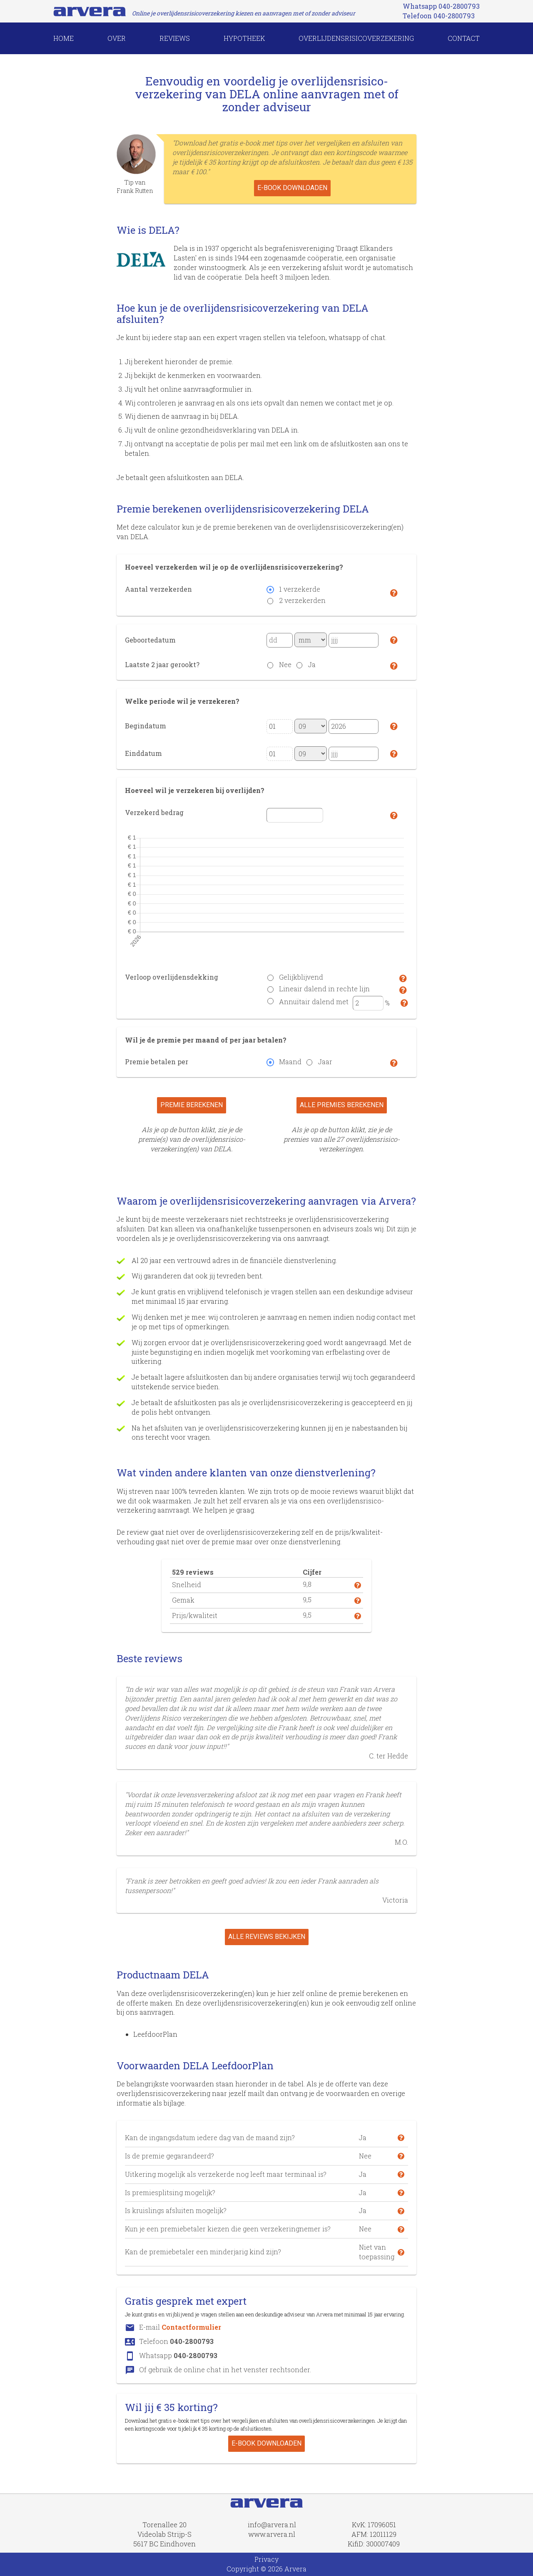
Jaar (325, 1061)
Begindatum (145, 725)
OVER (116, 38)
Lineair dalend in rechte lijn (324, 988)
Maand (290, 1061)
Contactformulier (191, 2327)
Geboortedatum (150, 639)
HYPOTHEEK (244, 38)
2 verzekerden (302, 600)
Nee (285, 664)
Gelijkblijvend (301, 977)
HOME (63, 38)
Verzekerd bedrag (154, 812)
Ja (312, 664)
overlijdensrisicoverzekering (356, 38)
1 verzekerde (299, 589)
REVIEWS (174, 38)
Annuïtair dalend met (314, 1001)
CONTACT (464, 38)
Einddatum (143, 753)
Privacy (266, 2559)
